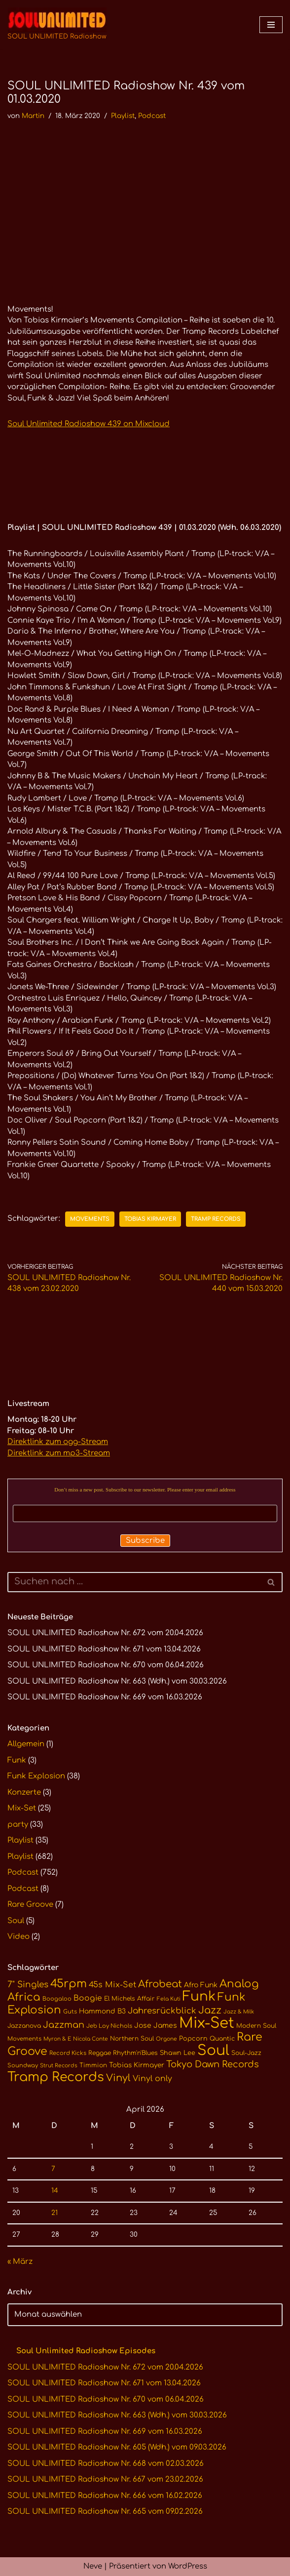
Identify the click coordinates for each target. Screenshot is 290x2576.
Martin (33, 116)
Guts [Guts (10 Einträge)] (70, 2012)
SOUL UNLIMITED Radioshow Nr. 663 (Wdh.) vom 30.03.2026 (117, 1681)
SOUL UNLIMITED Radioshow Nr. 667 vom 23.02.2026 (105, 2479)
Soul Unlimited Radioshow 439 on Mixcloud (88, 424)
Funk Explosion (36, 1776)
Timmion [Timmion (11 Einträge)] (93, 2065)
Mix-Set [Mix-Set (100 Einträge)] (206, 2023)
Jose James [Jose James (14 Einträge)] (155, 2025)
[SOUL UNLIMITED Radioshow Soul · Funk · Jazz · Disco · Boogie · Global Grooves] (57, 24)
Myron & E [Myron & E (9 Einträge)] (57, 2039)
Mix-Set (21, 1808)
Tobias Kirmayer (150, 1219)
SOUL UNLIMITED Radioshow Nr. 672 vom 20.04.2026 (105, 1633)
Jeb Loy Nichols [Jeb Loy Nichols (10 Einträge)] (109, 2026)
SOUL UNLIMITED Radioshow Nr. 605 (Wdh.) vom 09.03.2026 (116, 2447)
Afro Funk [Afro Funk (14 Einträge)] (201, 1985)
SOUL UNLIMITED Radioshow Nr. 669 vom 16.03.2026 (104, 1697)
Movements (89, 1219)
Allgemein (25, 1744)
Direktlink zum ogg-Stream (57, 1442)
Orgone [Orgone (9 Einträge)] (166, 2039)
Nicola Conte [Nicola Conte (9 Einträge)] (90, 2039)
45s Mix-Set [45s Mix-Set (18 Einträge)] (112, 1984)
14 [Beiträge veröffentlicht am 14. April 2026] (54, 2190)
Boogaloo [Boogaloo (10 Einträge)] (57, 1999)
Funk (16, 1760)
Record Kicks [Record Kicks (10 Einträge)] (67, 2053)
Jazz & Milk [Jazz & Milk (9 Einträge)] (238, 2011)
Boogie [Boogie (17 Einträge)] (87, 1998)
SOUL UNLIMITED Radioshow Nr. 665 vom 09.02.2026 (105, 2511)
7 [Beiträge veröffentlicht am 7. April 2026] (53, 2169)
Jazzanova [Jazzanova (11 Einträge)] (24, 2025)
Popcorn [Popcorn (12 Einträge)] (193, 2038)
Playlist (123, 116)
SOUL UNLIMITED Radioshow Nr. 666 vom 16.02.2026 (104, 2496)
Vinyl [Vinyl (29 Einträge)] (118, 2078)
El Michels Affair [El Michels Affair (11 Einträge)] (129, 1998)
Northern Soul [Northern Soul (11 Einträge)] (132, 2038)
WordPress (187, 2566)
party (17, 1824)
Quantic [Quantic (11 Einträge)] (222, 2038)
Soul (15, 1921)
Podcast (152, 116)
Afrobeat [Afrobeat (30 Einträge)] (160, 1984)
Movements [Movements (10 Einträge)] (24, 2039)
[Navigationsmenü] (271, 24)
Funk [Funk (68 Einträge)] (199, 1996)
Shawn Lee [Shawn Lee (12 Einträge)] (177, 2053)
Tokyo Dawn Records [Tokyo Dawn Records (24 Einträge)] (212, 2064)
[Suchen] (133, 1582)
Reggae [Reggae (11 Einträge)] (99, 2053)
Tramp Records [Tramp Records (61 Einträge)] (55, 2077)
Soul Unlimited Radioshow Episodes (85, 2351)
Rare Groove (30, 1904)
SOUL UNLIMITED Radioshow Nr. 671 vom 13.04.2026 (104, 1649)
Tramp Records (216, 1219)
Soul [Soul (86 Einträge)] (213, 2050)
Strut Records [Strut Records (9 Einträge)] (58, 2065)
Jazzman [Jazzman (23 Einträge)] (63, 2025)
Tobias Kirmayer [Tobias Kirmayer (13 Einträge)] (136, 2065)
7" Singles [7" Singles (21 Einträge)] (27, 1984)
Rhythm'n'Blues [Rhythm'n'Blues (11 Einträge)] (135, 2053)
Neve (92, 2566)
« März (20, 2261)
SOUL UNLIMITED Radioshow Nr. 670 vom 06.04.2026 (105, 1665)
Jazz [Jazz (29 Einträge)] (209, 2010)
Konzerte (24, 1792)
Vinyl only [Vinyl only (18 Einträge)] (152, 2078)
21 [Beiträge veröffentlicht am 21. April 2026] (54, 2212)
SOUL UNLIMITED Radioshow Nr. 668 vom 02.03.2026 (105, 2463)
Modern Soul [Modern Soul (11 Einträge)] (256, 2025)
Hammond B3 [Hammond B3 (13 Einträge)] (102, 2011)
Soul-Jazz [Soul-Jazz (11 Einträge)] (246, 2053)
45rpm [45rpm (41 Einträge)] (68, 1983)
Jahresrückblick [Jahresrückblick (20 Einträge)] (162, 2010)
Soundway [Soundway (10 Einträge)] (22, 2065)
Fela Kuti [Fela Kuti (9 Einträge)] (169, 1999)
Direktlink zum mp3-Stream (58, 1453)
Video (18, 1936)
